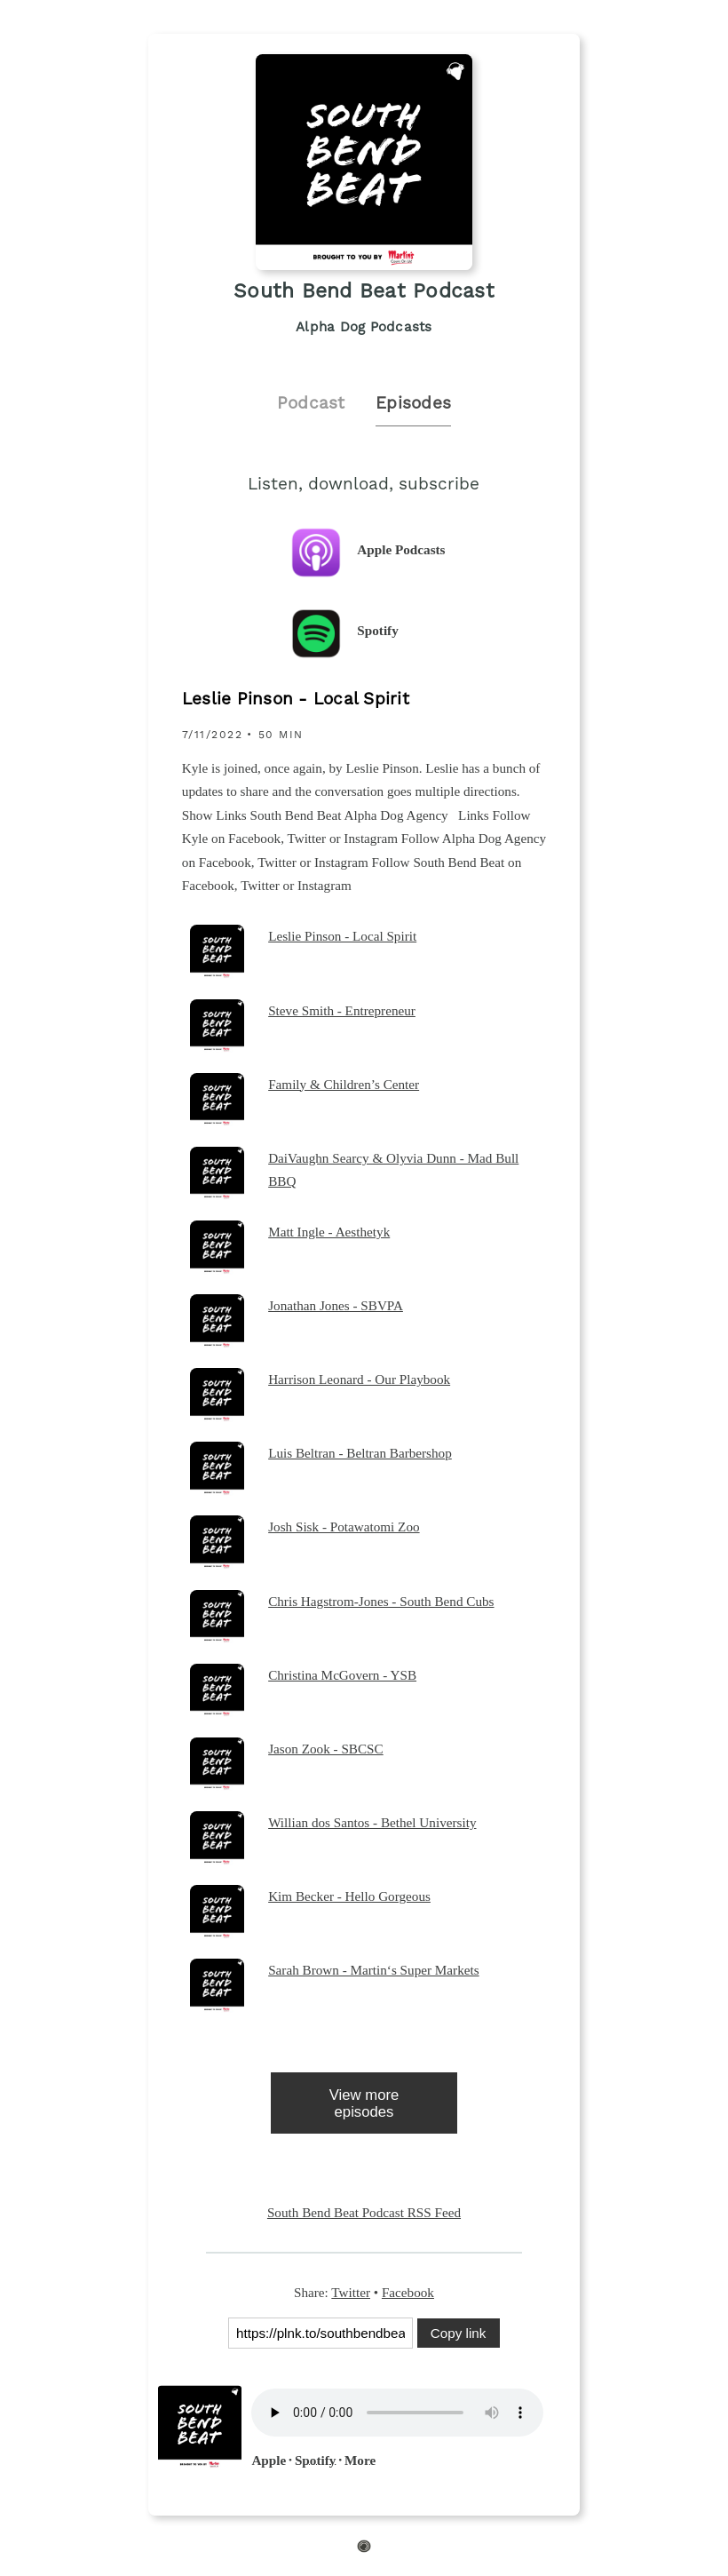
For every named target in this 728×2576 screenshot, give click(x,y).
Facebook (408, 2292)
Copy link (458, 2333)
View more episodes (364, 2103)
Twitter (350, 2292)
